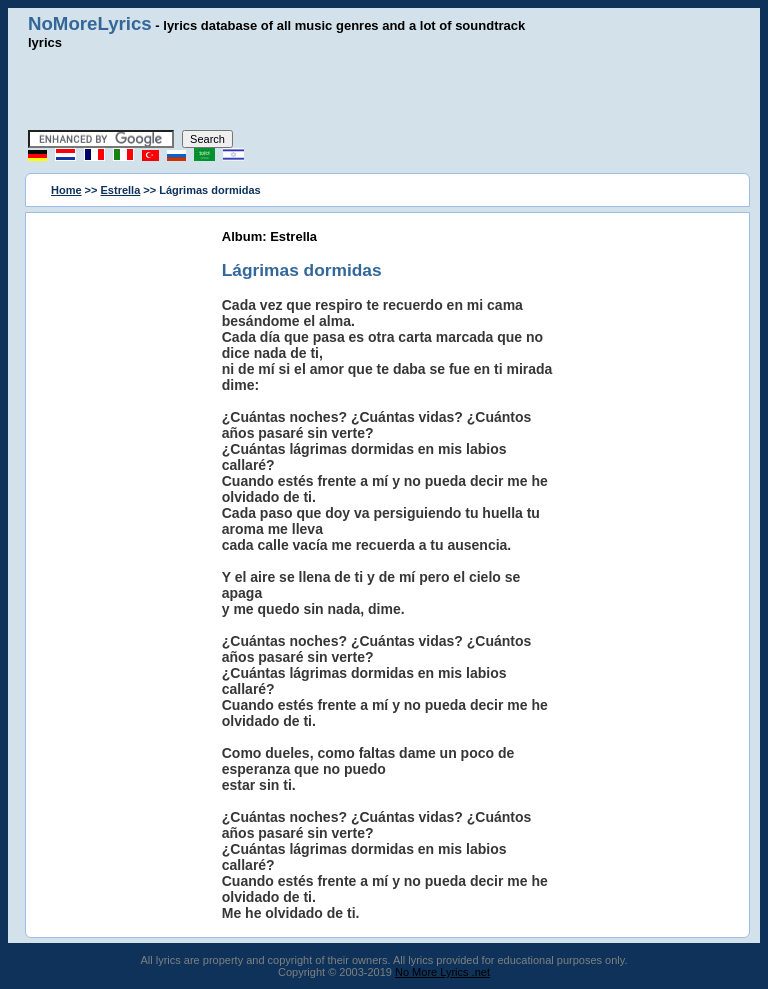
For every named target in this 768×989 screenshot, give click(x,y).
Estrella (121, 190)
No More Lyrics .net (442, 972)
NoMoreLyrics (90, 23)
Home (66, 190)
